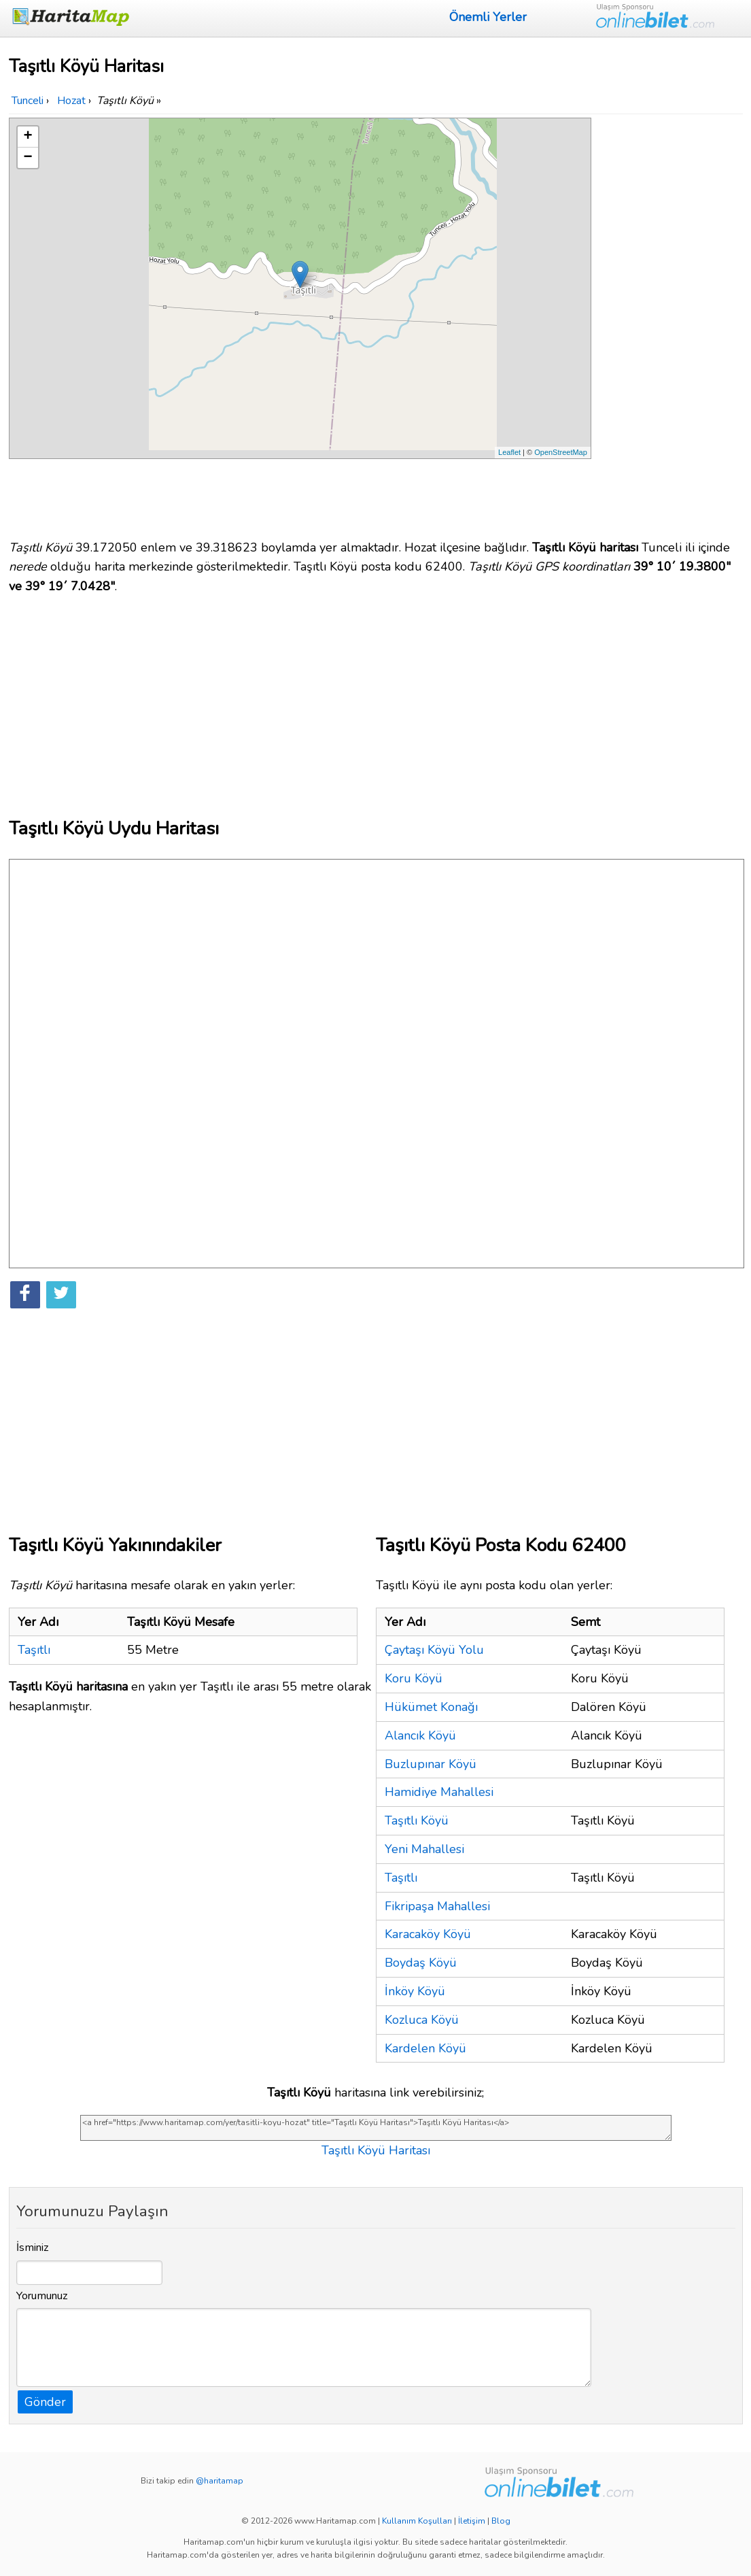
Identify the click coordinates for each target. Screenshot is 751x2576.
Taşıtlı (34, 1650)
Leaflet (509, 452)
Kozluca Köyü (422, 2020)
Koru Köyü (413, 1678)
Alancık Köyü (420, 1735)
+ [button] (27, 136)
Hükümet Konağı (431, 1707)
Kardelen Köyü (425, 2048)
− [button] (27, 158)
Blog (500, 2520)
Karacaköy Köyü (428, 1934)
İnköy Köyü (415, 1991)
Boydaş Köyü (421, 1962)
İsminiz (32, 2247)
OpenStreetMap (560, 452)
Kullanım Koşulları (417, 2520)
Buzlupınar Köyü (430, 1764)
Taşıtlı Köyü (417, 1820)
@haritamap (219, 2480)
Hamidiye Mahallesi (439, 1792)
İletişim (471, 2520)
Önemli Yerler (488, 17)
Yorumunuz (42, 2295)
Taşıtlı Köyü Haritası (375, 2150)
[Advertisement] (669, 322)
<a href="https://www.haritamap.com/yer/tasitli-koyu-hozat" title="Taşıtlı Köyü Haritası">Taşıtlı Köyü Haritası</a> (375, 2128)
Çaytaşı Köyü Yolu (434, 1650)
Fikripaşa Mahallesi (437, 1906)
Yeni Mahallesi (424, 1849)
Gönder (45, 2402)
